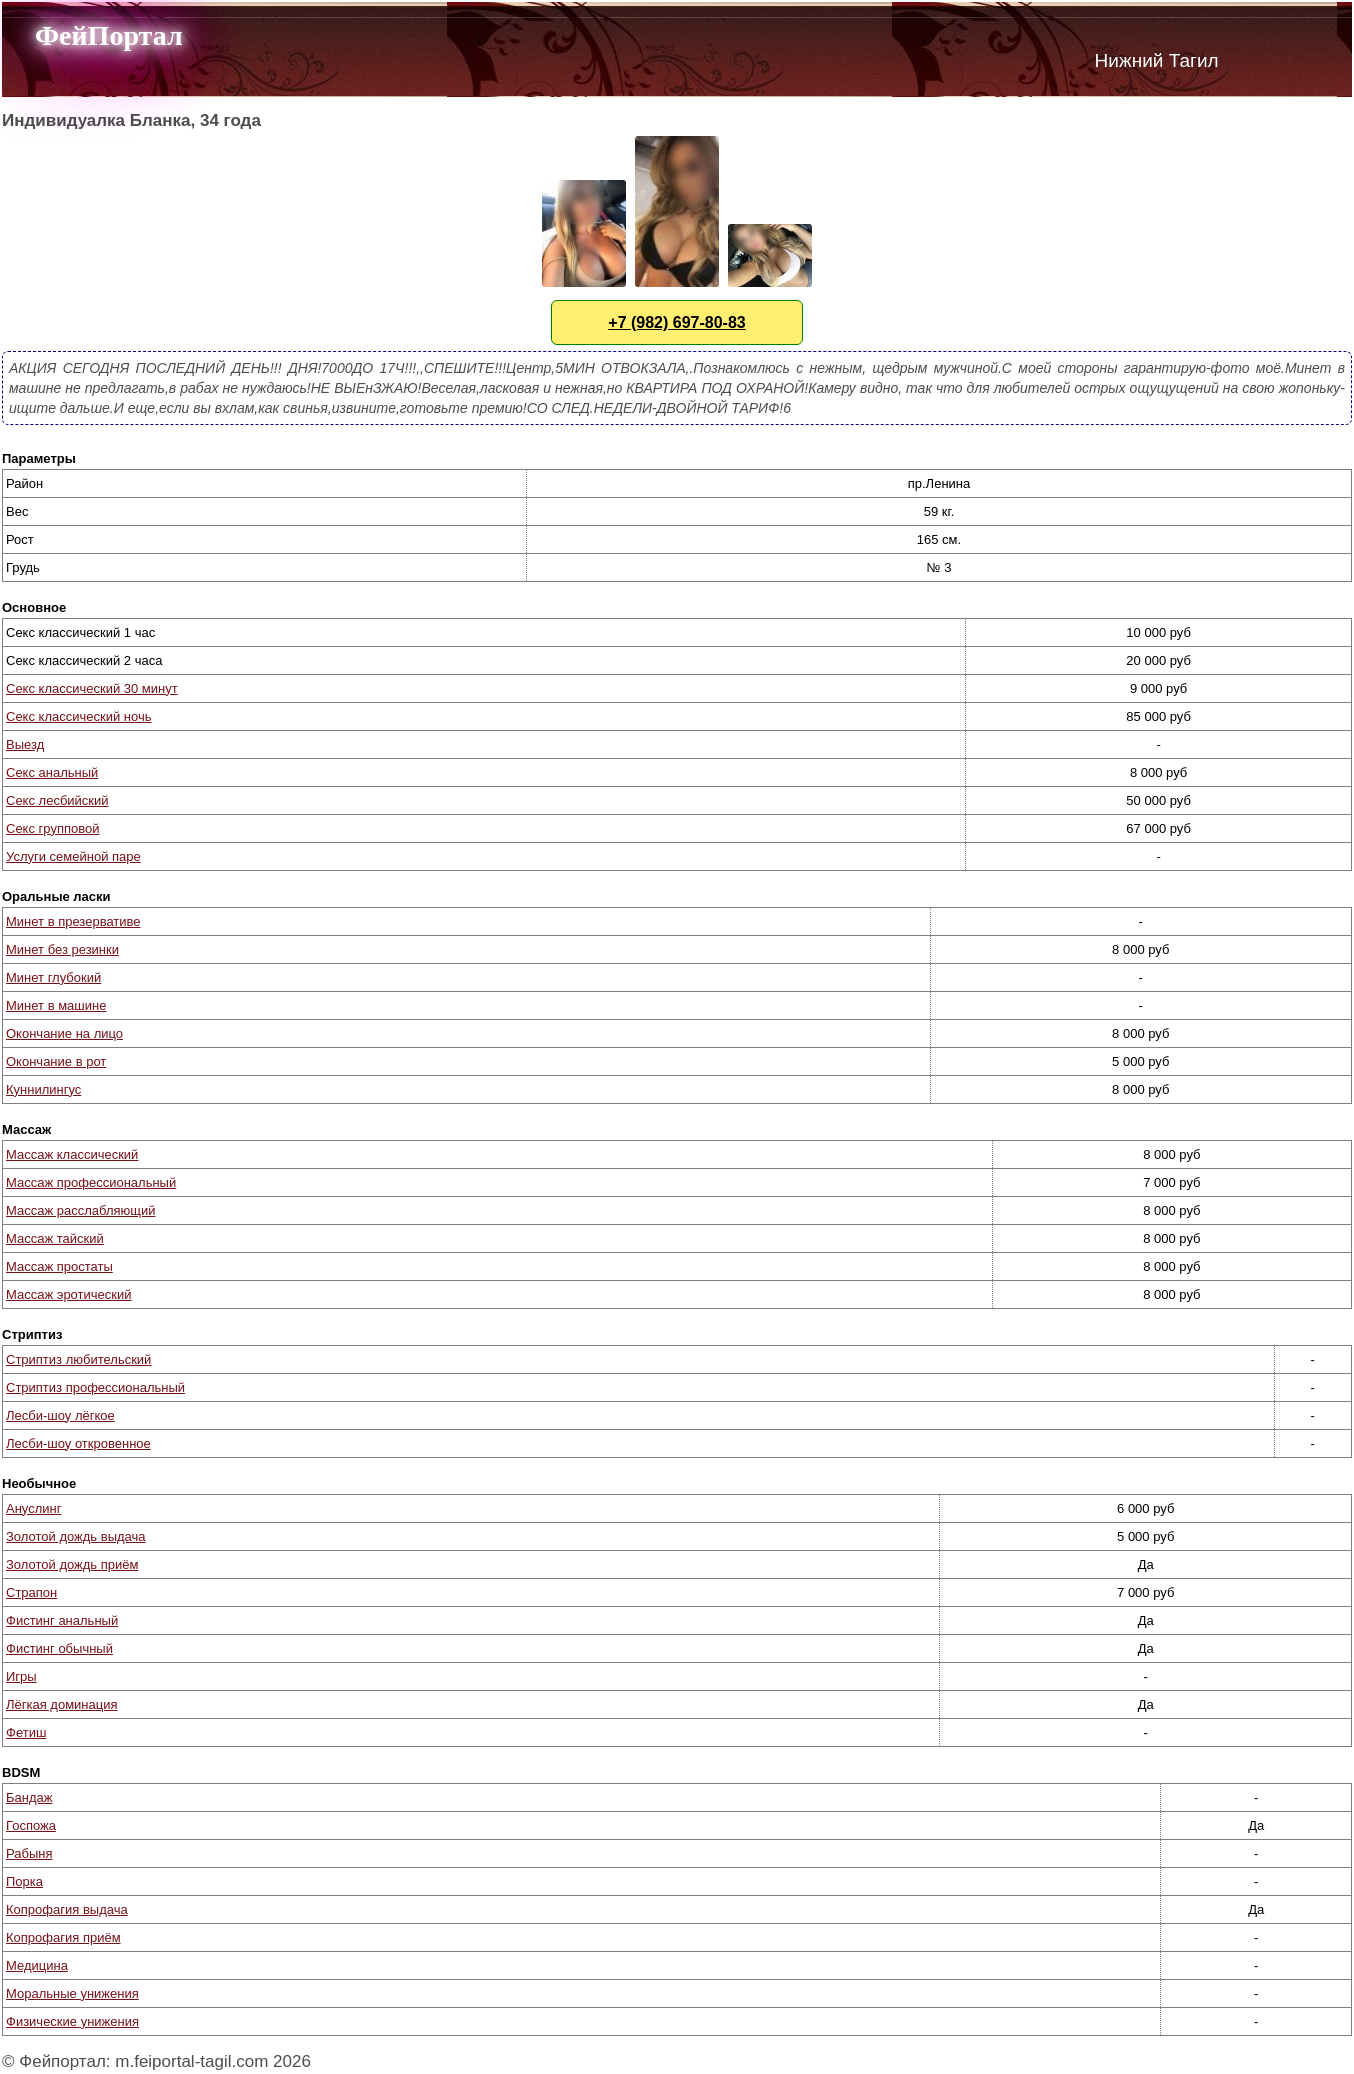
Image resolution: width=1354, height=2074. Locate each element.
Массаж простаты (59, 1266)
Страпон (31, 1592)
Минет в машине (56, 1005)
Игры (21, 1676)
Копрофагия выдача (67, 1909)
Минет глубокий (53, 977)
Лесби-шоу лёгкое (60, 1415)
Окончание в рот (56, 1061)
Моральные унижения (72, 1993)
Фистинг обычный (59, 1648)
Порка (24, 1881)
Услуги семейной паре (73, 856)
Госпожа (31, 1825)
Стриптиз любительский (78, 1359)
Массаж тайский (55, 1238)
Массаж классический (72, 1154)
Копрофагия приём (63, 1937)
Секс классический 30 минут (92, 688)
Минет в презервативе (73, 921)
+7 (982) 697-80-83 (676, 322)
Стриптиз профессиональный (95, 1387)
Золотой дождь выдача (76, 1536)
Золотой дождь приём (72, 1564)
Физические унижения (72, 2021)
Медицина (37, 1965)
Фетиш (26, 1732)
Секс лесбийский (57, 800)
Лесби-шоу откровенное (78, 1443)
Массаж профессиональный (91, 1182)
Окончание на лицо (64, 1033)
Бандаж (29, 1797)
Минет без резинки (62, 949)
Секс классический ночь (78, 716)
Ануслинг (33, 1508)
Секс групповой (52, 828)
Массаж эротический (68, 1294)
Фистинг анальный (62, 1620)
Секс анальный (52, 772)
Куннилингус (43, 1089)
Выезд (25, 744)
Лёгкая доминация (62, 1704)
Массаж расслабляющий (80, 1210)
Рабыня (29, 1853)
